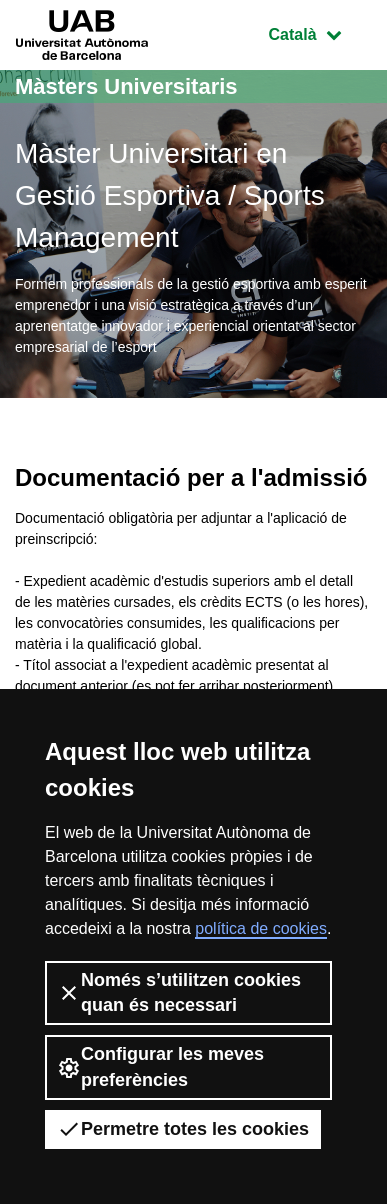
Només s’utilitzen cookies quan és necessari (179, 992)
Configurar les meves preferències (160, 1066)
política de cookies (261, 928)
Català (320, 32)
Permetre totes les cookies (183, 1129)
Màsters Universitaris (126, 86)
